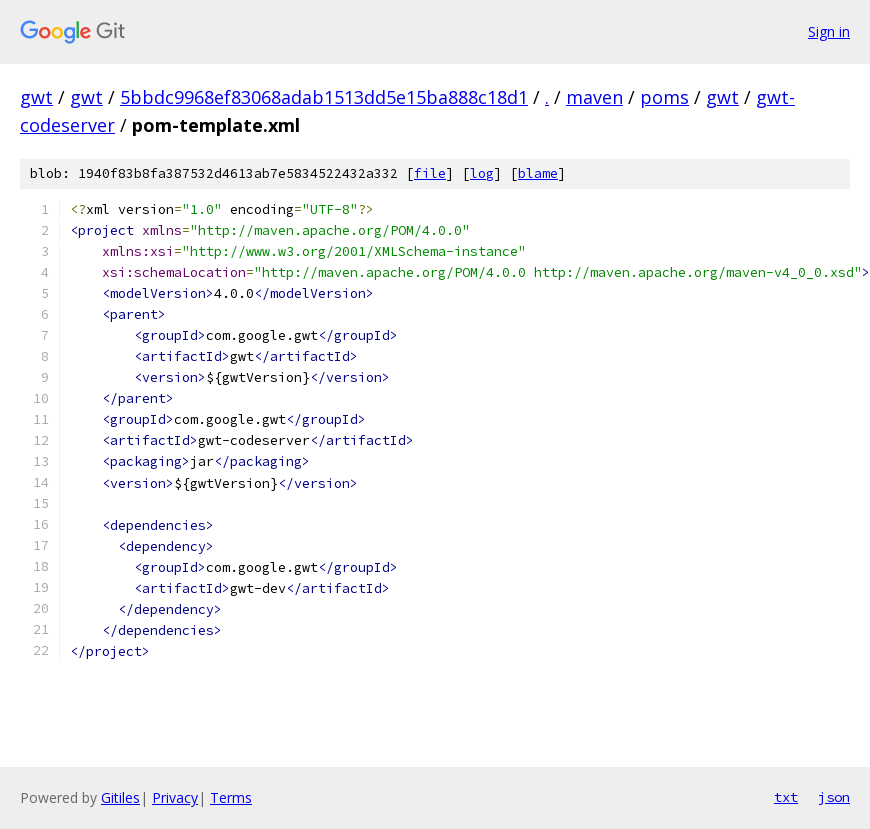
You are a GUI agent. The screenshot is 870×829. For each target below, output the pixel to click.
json (834, 797)
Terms (231, 797)
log (482, 173)
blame (538, 173)
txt (786, 797)
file (430, 173)
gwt (36, 97)
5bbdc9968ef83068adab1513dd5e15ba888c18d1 (324, 97)
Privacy (175, 797)
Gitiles (120, 797)
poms (664, 97)
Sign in (829, 31)
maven (594, 97)
